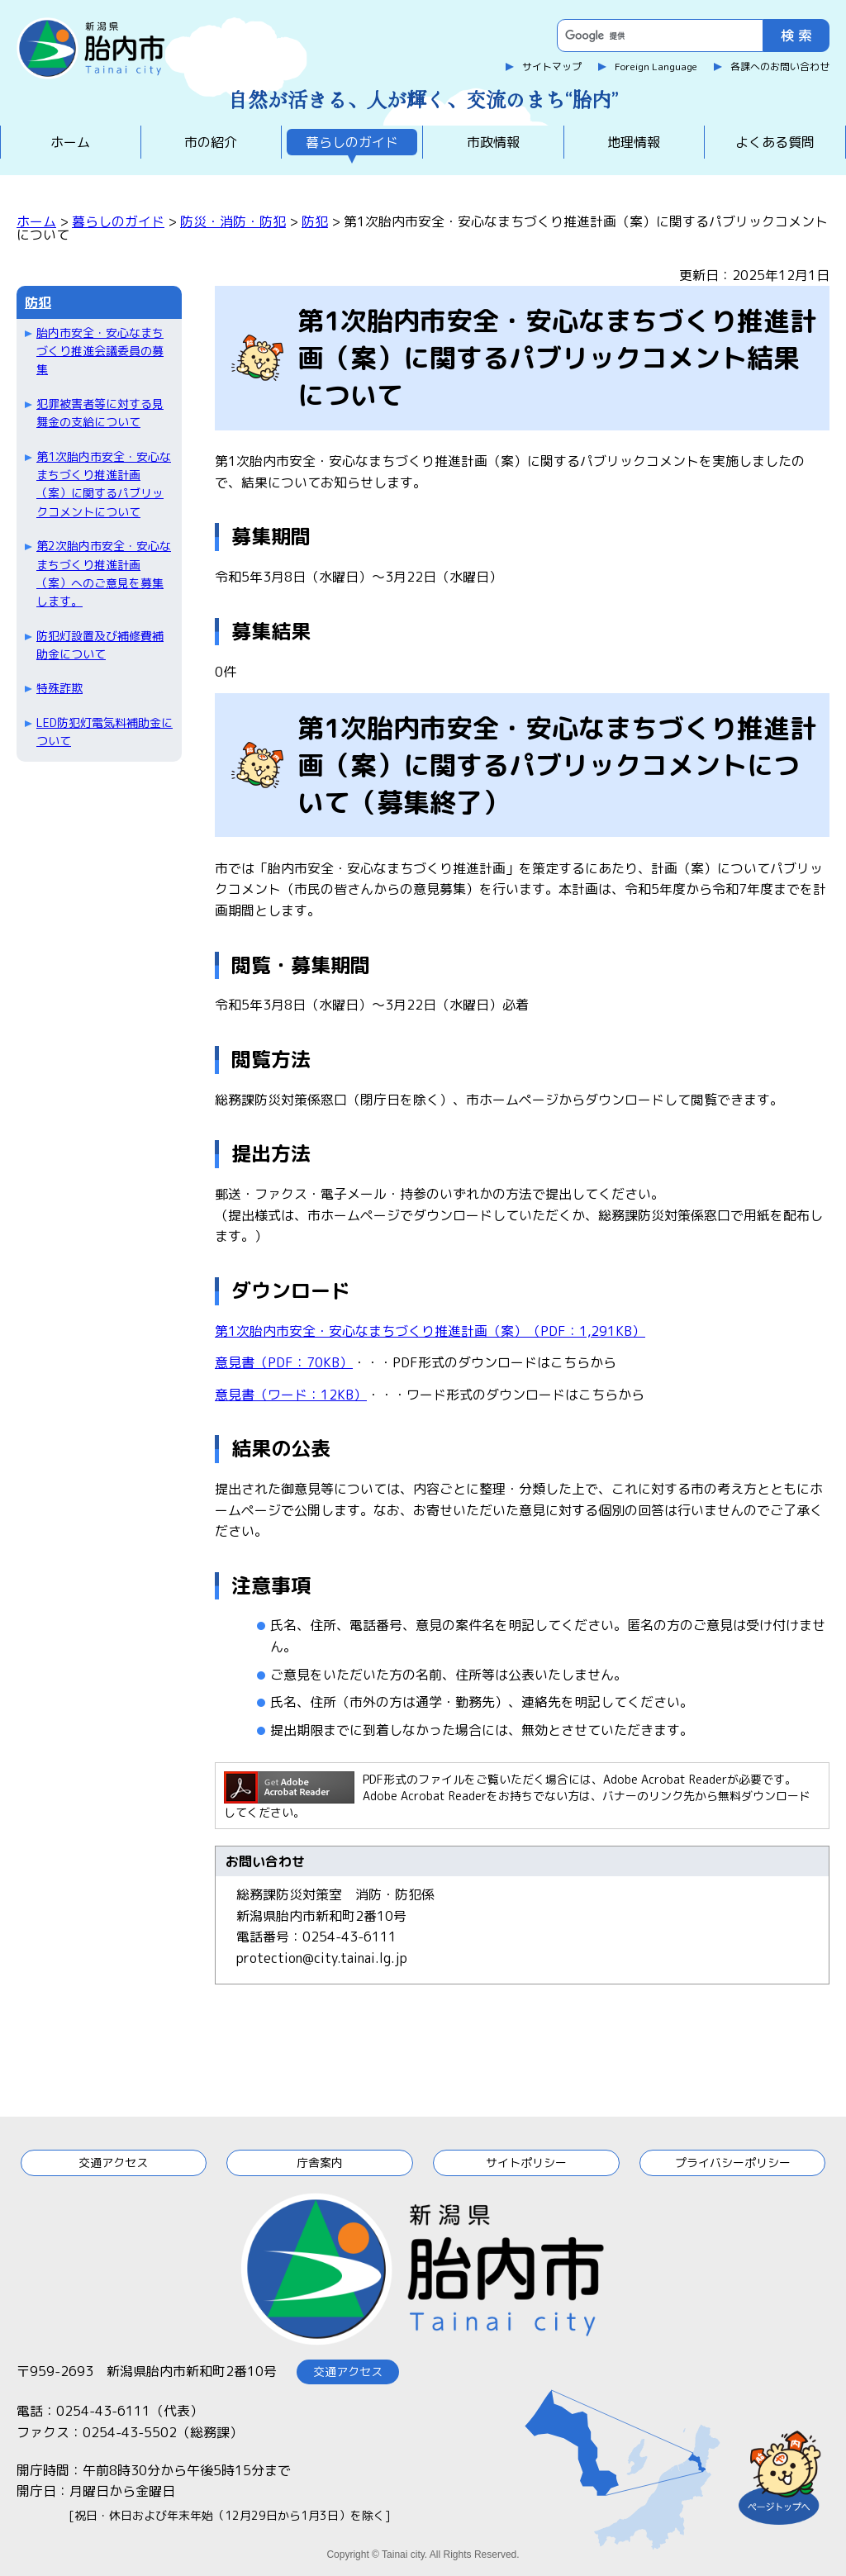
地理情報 (633, 142)
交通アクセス (113, 2162)
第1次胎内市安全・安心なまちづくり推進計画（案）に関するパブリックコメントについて (103, 484)
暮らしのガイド (352, 142)
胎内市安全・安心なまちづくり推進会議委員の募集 (100, 351)
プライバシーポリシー (733, 2162)
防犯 (315, 221)
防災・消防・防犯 (233, 221)
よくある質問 (775, 142)
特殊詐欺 (59, 688)
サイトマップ (552, 66)
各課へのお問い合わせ (779, 66)
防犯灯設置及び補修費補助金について (100, 645)
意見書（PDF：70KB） (284, 1362)
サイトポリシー (526, 2162)
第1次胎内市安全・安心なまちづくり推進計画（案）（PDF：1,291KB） (430, 1331)
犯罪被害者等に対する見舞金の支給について (100, 413)
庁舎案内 (320, 2162)
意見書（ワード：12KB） (291, 1394)
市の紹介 (210, 142)
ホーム (70, 142)
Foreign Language (656, 66)
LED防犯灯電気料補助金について (104, 732)
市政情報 (493, 142)
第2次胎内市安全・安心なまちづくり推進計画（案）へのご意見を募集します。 (103, 573)
